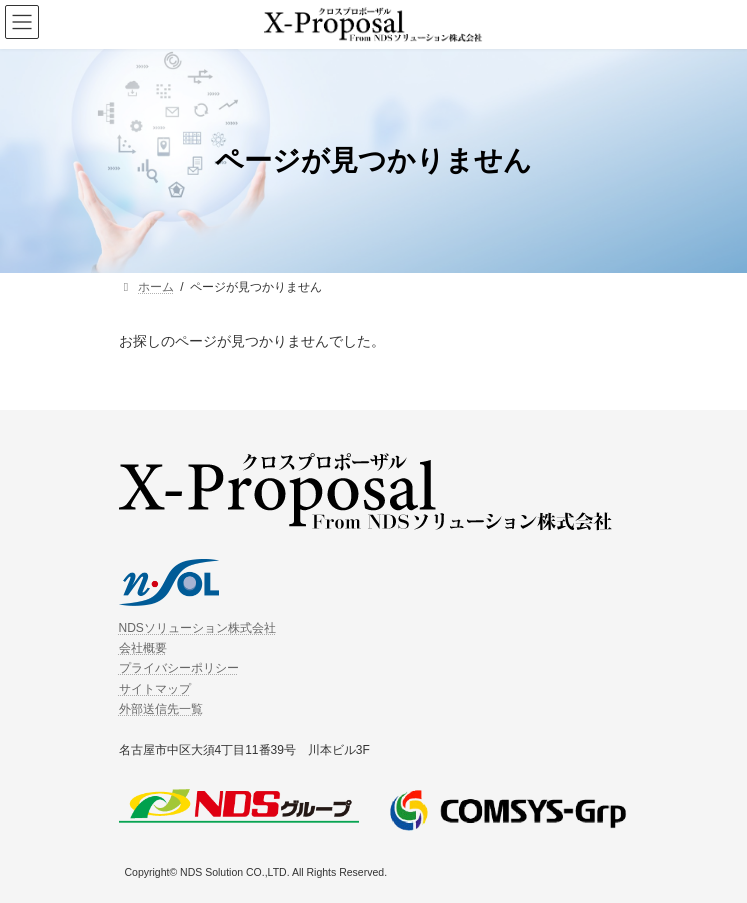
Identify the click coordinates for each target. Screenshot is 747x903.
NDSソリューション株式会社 (197, 627)
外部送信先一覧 (161, 709)
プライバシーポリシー (179, 668)
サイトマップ (155, 688)
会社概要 (143, 648)
